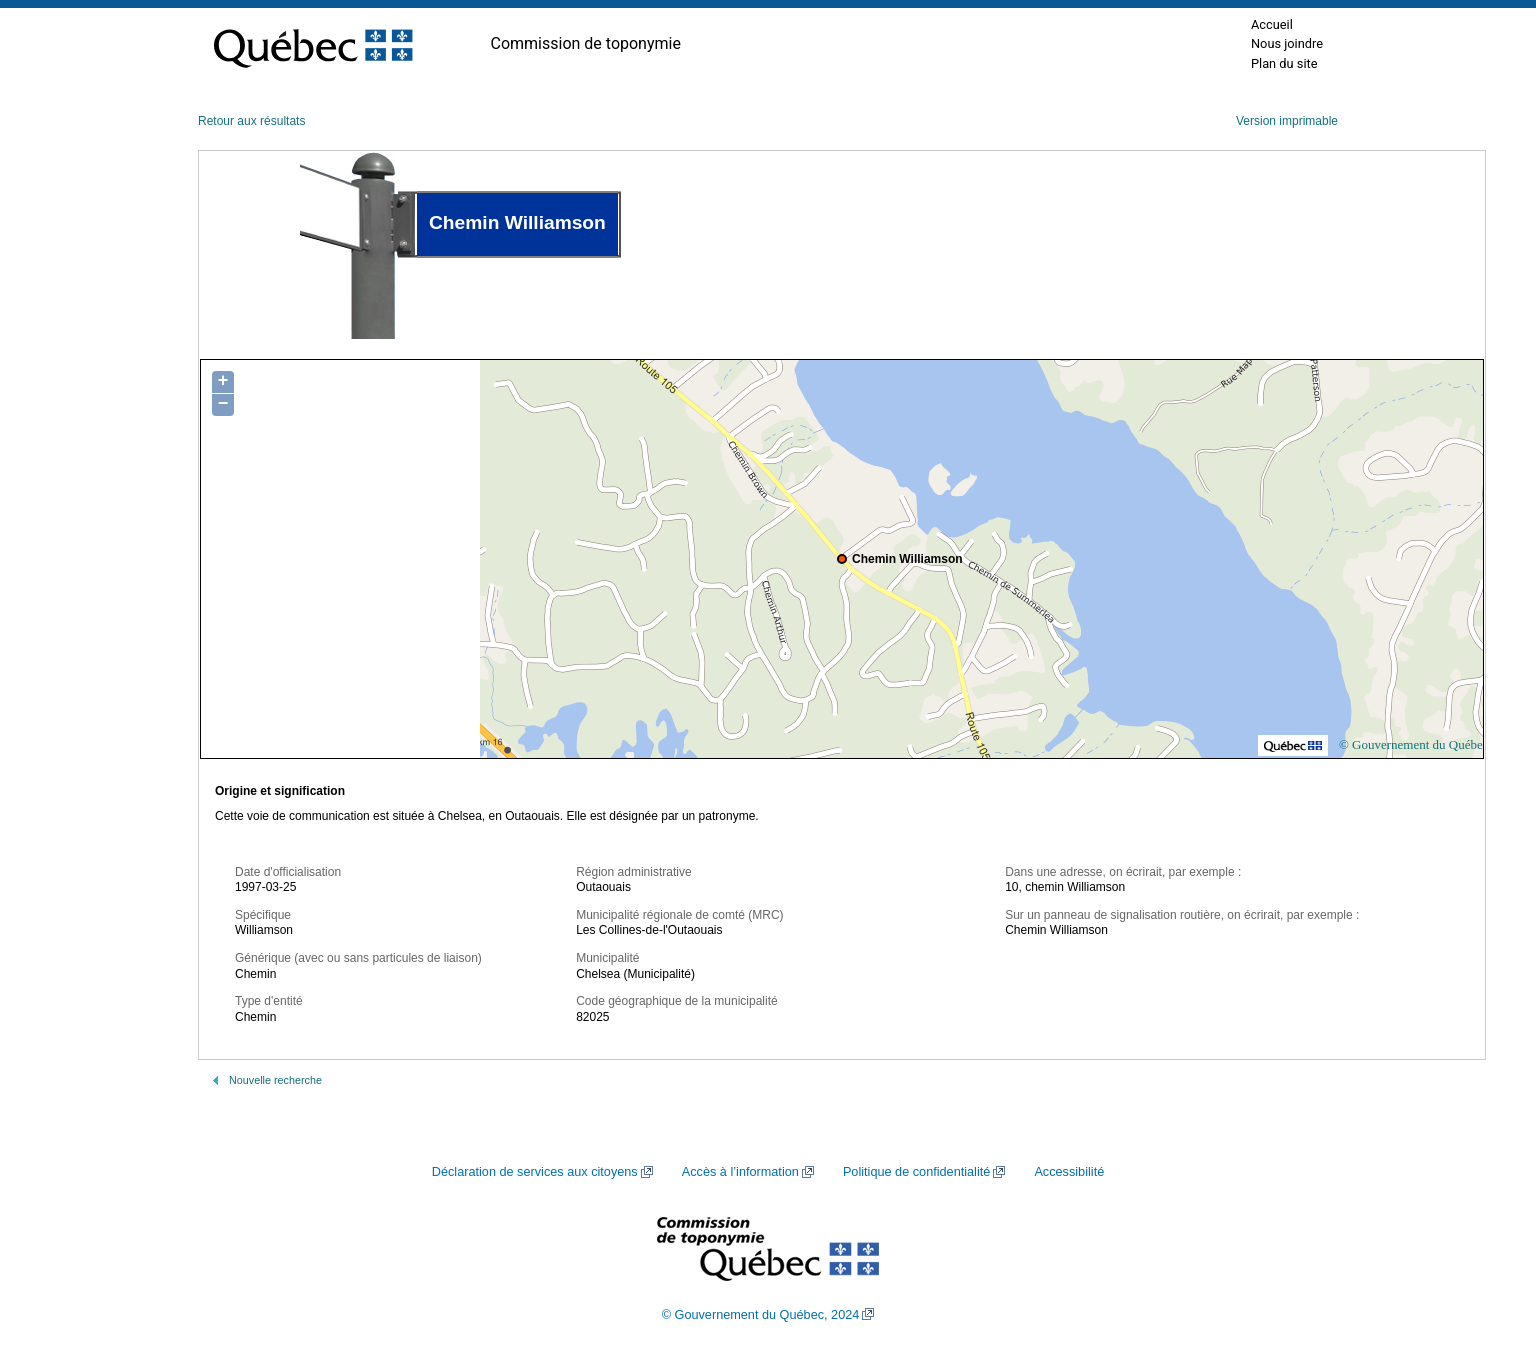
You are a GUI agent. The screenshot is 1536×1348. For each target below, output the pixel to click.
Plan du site (1284, 63)
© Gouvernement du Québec (1414, 744)
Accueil (1272, 24)
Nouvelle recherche (275, 1080)
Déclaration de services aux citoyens (535, 1172)
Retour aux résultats (251, 121)
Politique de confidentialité (916, 1172)
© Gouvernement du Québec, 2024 (761, 1315)
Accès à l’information (740, 1172)
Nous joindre (1287, 43)
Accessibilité (1069, 1172)
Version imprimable (1287, 121)
